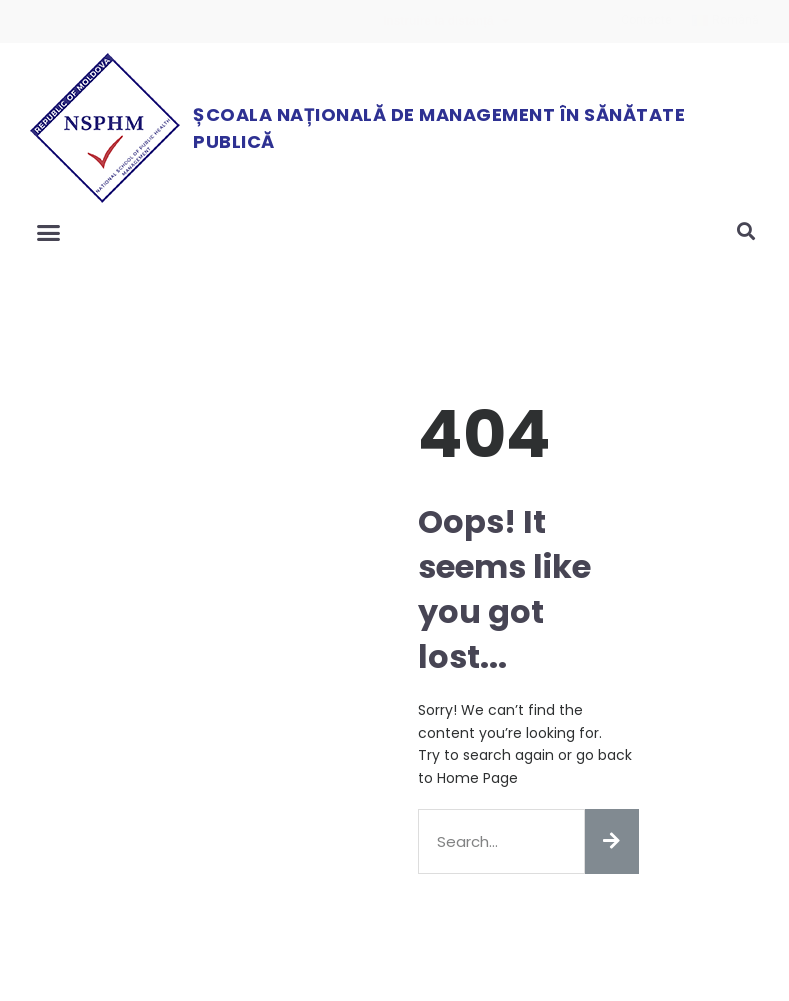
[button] (49, 232)
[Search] (612, 841)
